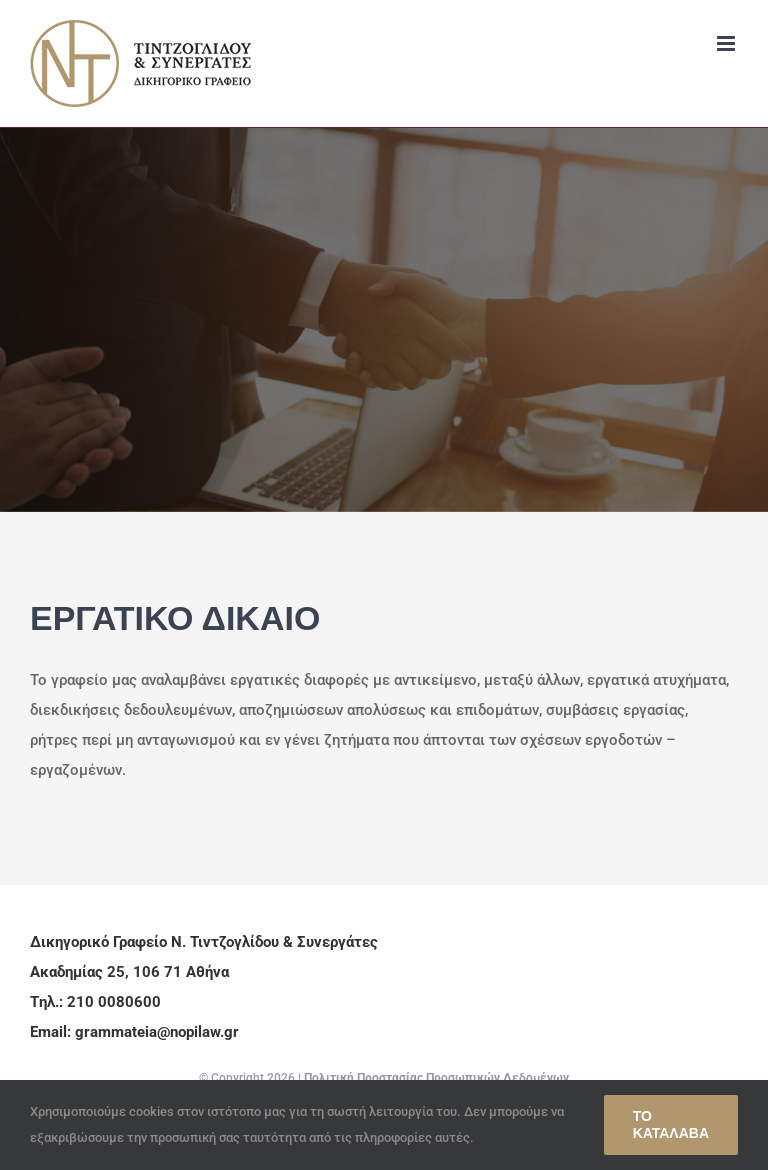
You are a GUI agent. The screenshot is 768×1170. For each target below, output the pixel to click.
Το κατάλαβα (671, 1124)
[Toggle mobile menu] (727, 43)
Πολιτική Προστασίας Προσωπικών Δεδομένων (436, 1078)
